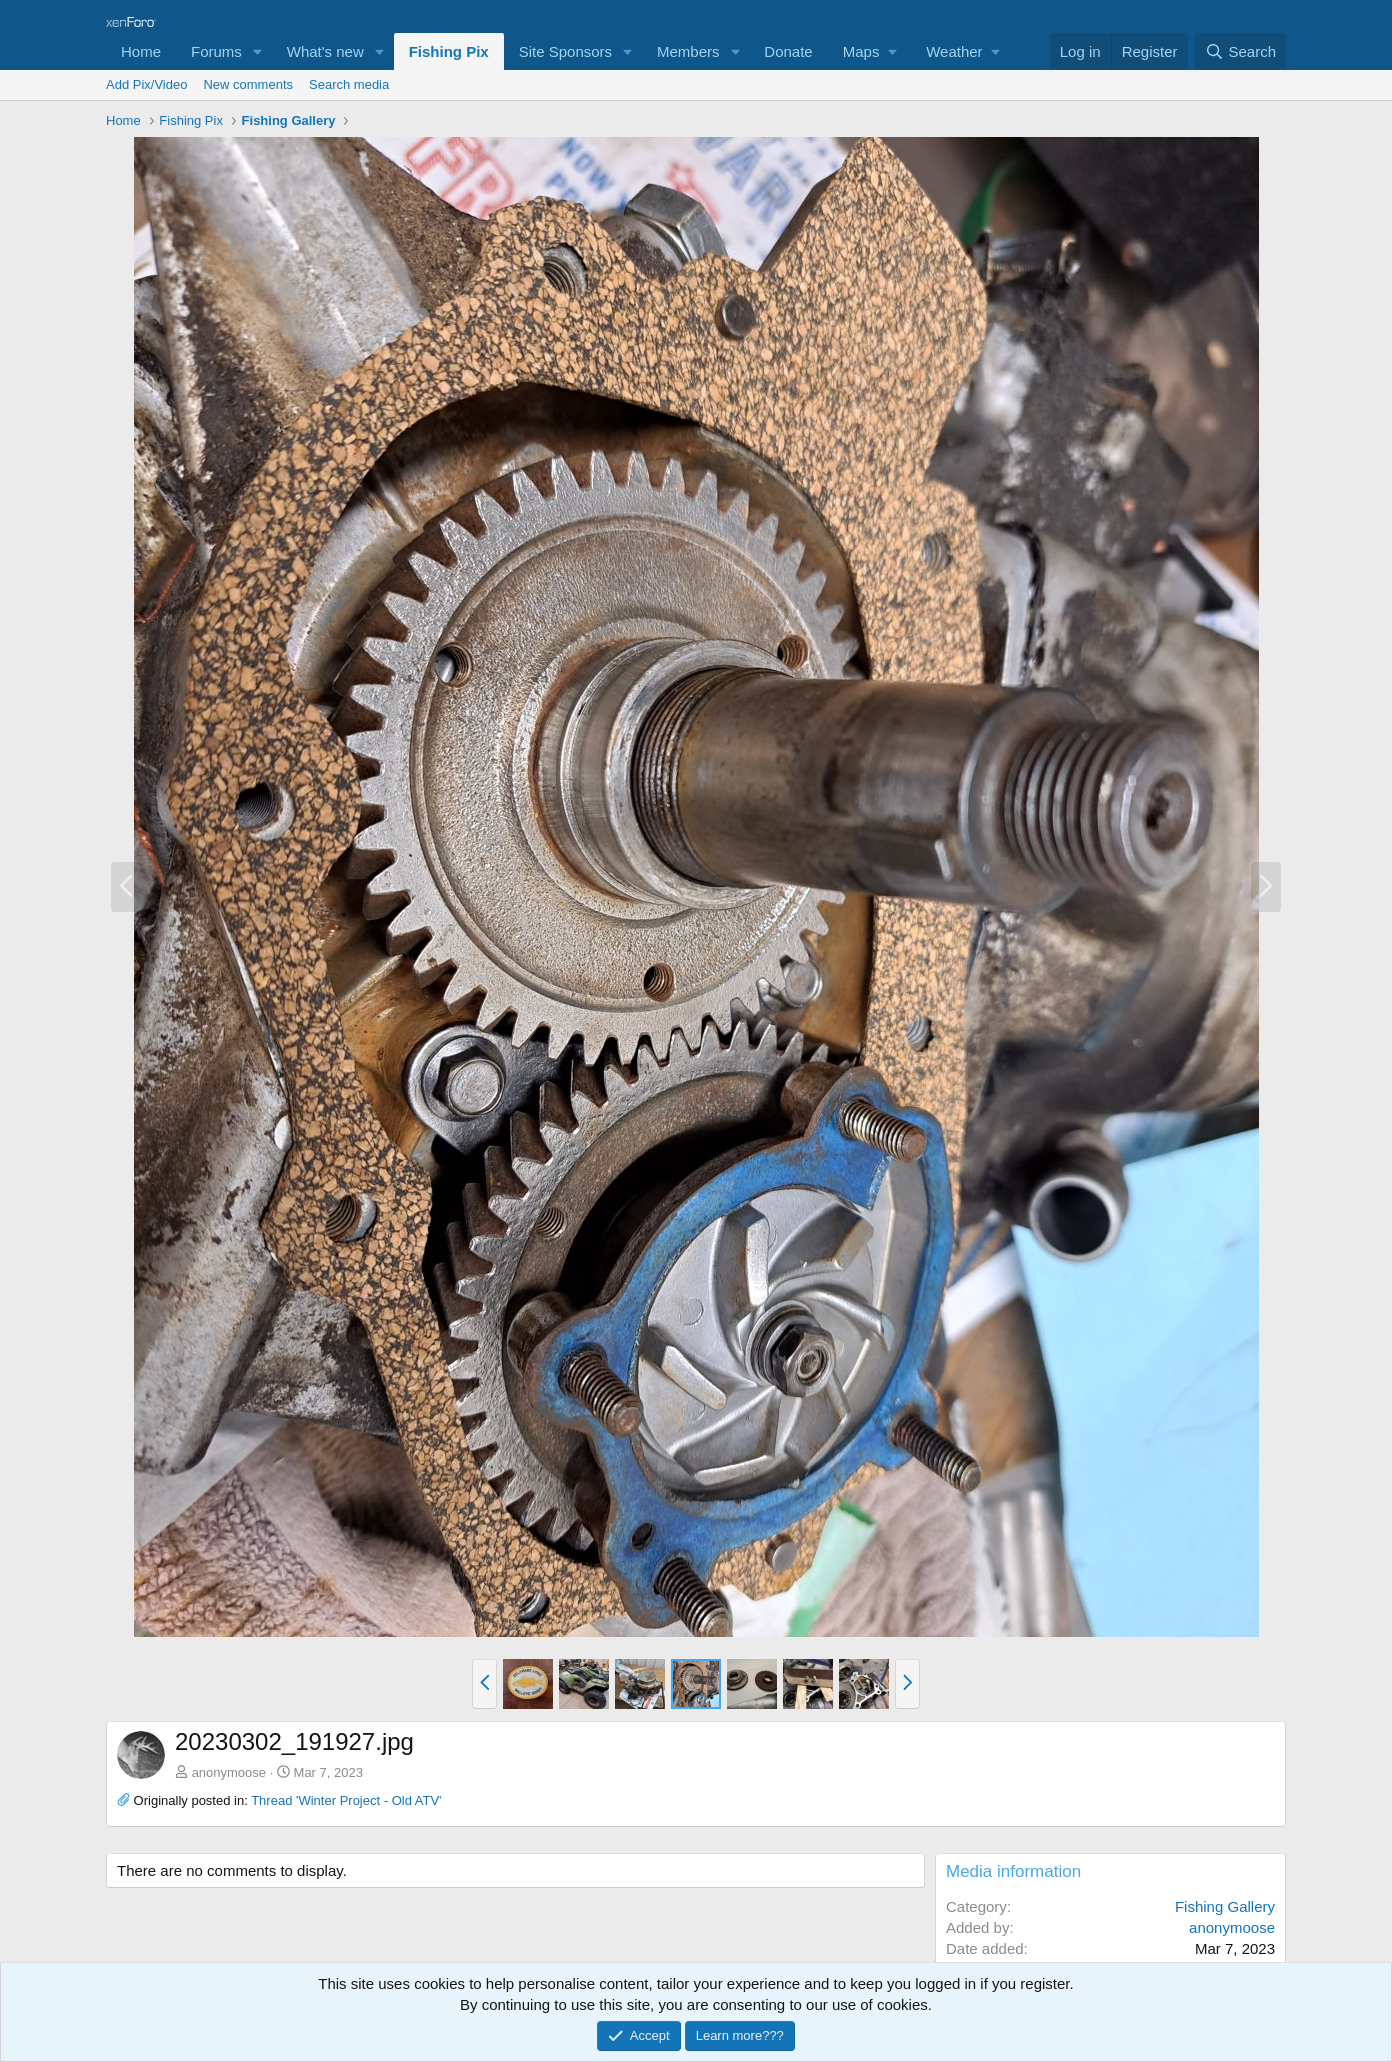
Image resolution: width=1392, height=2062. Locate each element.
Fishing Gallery (1225, 1906)
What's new (325, 51)
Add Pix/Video (146, 84)
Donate (788, 51)
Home (141, 51)
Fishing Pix (449, 51)
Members (688, 51)
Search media (349, 84)
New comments (248, 84)
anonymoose (229, 1772)
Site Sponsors (565, 51)
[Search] (1240, 51)
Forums (216, 51)
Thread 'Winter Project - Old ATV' (346, 1800)
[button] (258, 51)
